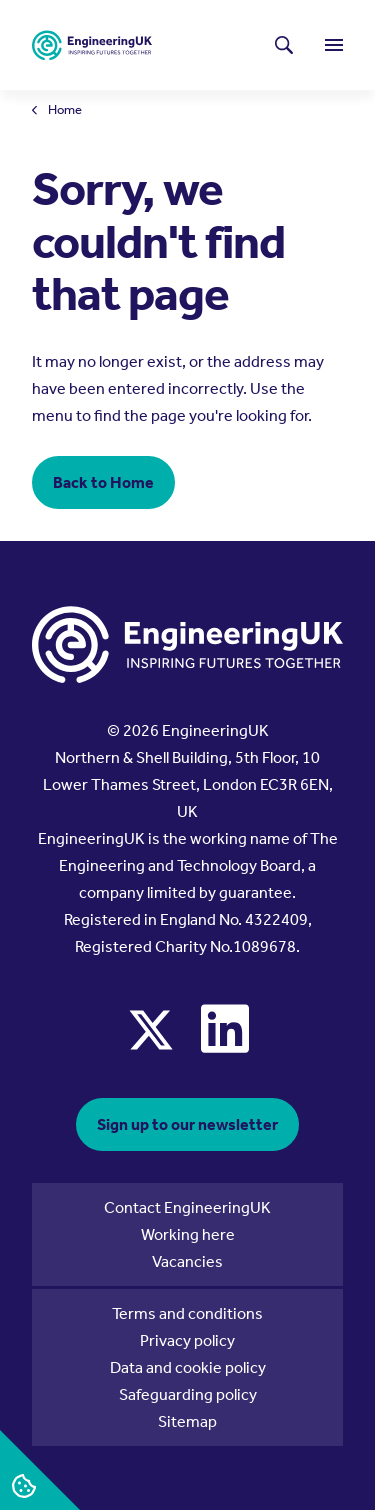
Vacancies (187, 1261)
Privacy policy (187, 1340)
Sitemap (187, 1421)
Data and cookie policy (188, 1367)
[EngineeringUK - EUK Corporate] (92, 45)
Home (65, 110)
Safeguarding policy (188, 1394)
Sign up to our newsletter (187, 1124)
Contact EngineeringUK (187, 1207)
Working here (188, 1234)
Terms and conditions (187, 1313)
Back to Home (103, 482)
